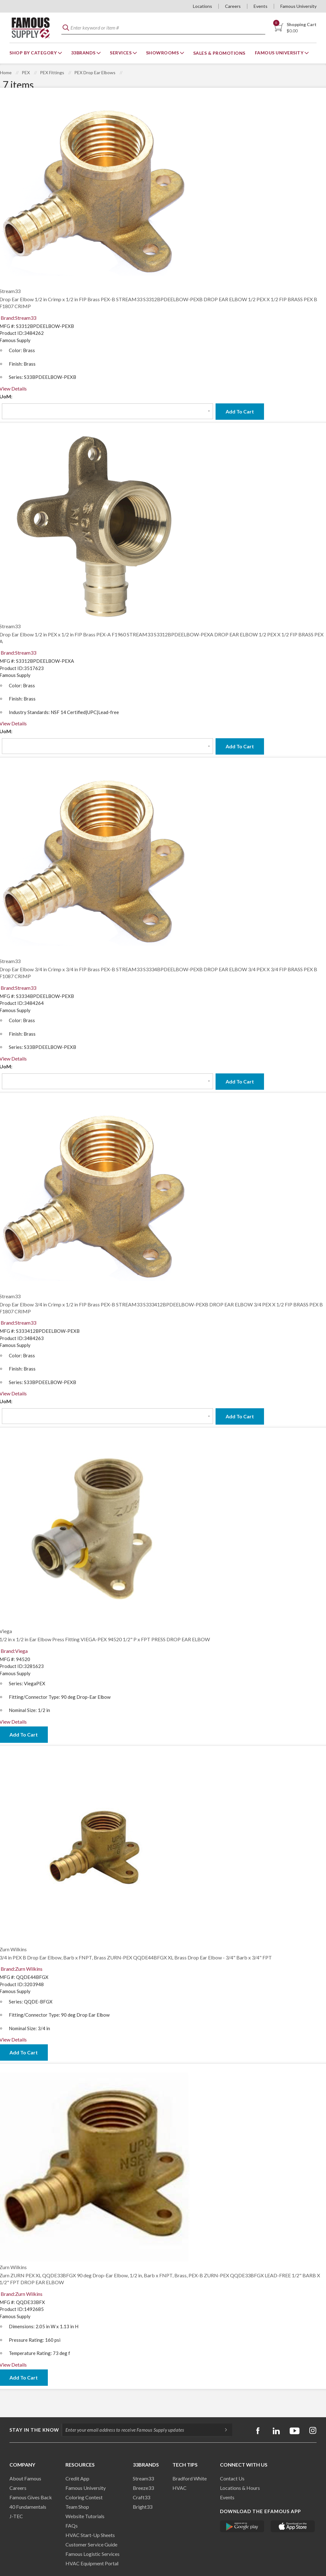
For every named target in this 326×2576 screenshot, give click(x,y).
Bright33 (142, 2507)
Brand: (18, 318)
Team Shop (77, 2507)
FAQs (71, 2526)
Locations (202, 6)
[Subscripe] (222, 2430)
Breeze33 (143, 2488)
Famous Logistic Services (92, 2554)
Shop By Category (33, 52)
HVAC (179, 2488)
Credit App (77, 2478)
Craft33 (141, 2497)
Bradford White (189, 2478)
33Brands (84, 52)
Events (260, 6)
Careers (233, 6)
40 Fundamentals (27, 2507)
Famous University (298, 6)
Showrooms (163, 52)
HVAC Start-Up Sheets (90, 2535)
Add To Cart (240, 411)
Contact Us (232, 2478)
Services (121, 52)
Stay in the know (34, 2430)
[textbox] (163, 28)
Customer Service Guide (91, 2544)
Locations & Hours (240, 2488)
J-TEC (16, 2516)
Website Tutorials (84, 2516)
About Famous (25, 2478)
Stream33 (143, 2478)
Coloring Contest (84, 2497)
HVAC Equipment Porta (91, 2563)
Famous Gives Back (30, 2497)
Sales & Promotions (219, 53)
